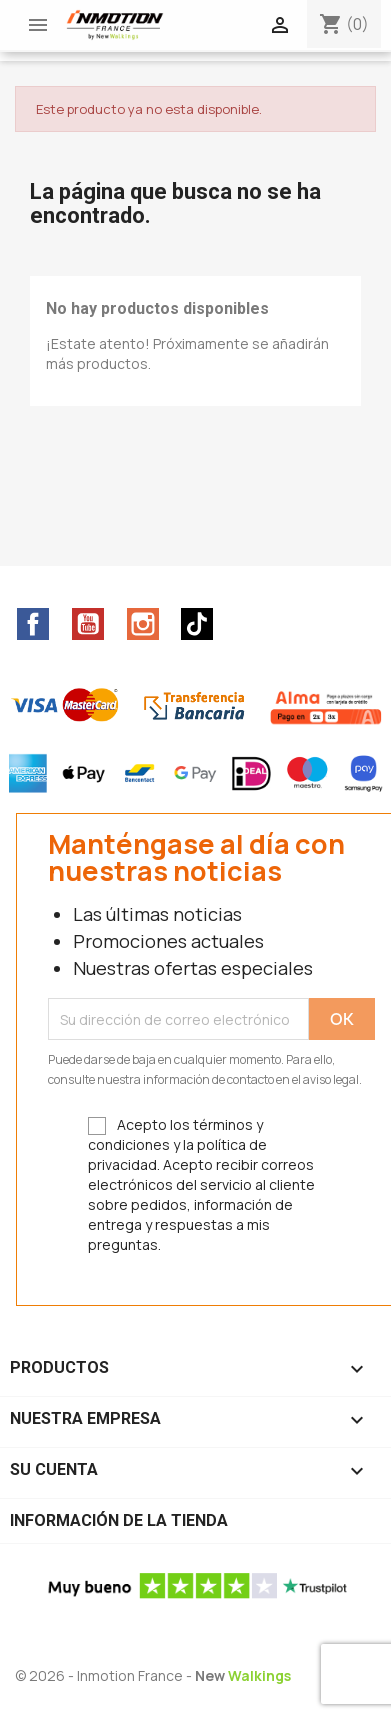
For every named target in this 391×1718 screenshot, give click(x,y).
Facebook (33, 624)
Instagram (143, 624)
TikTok (197, 624)
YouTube (88, 624)
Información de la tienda (119, 1520)
